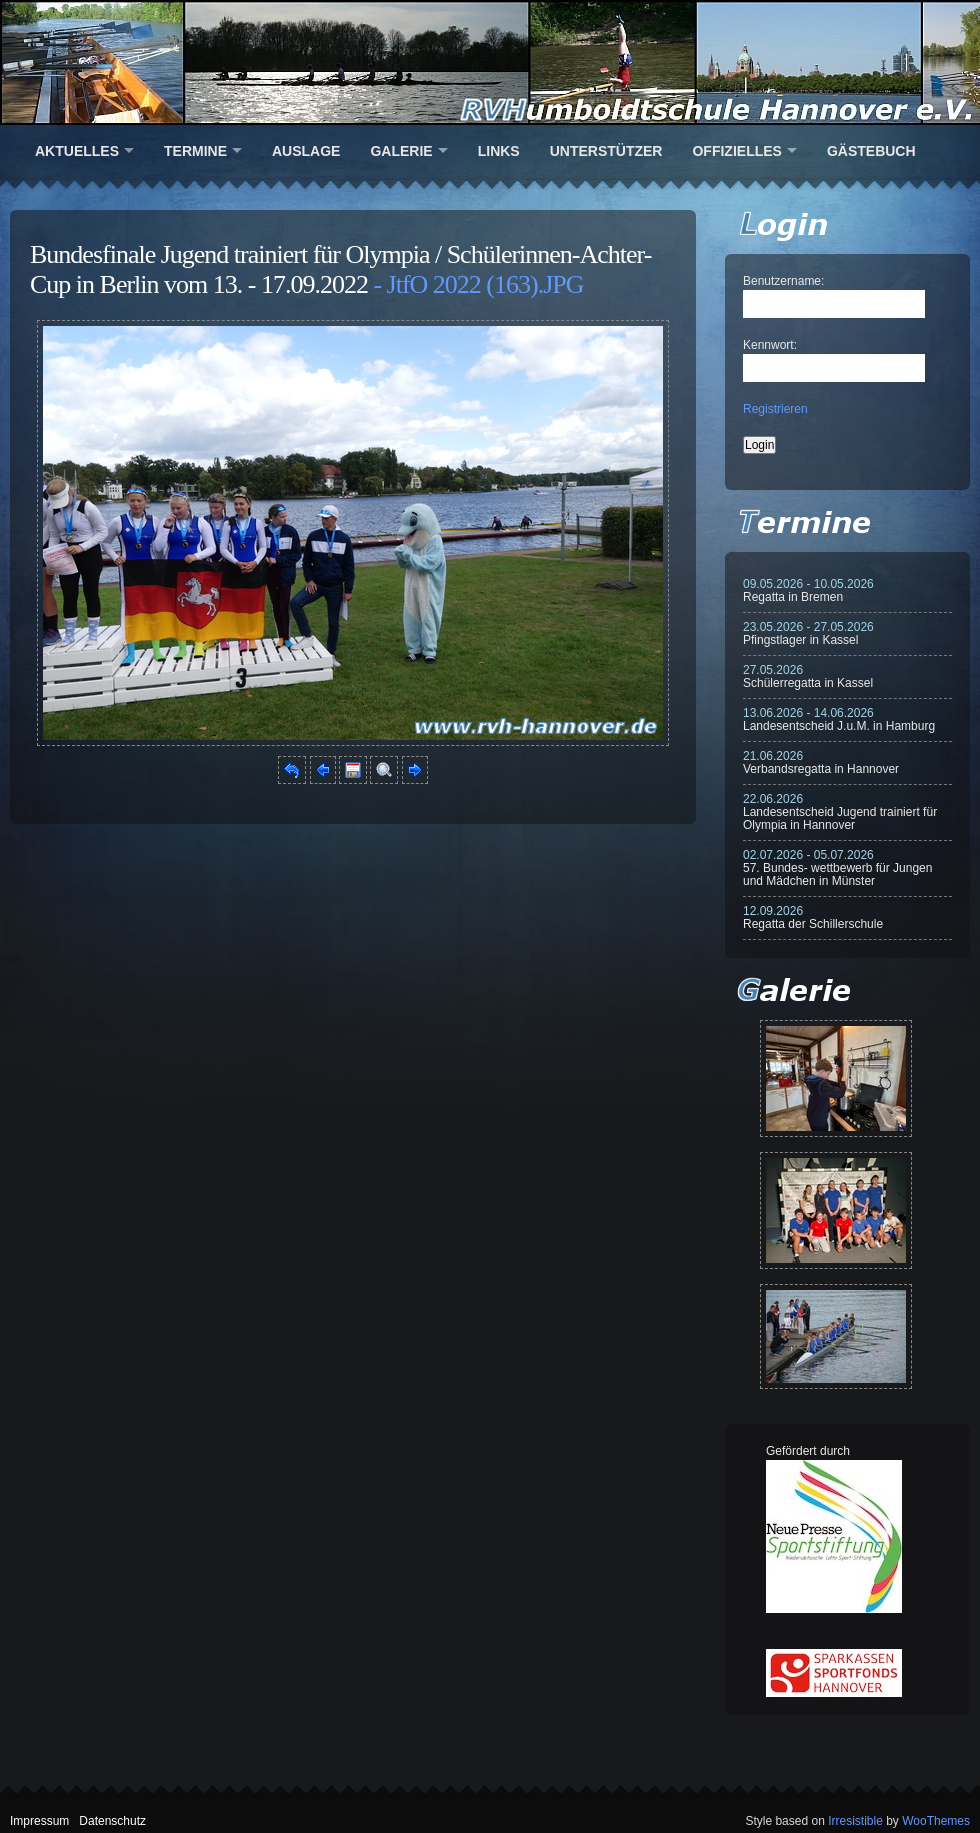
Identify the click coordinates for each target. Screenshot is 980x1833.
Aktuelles (77, 151)
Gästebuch (871, 151)
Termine (195, 151)
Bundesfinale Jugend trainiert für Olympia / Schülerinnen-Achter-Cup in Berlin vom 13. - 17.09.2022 (340, 269)
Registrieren (775, 409)
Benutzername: (783, 281)
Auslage (306, 151)
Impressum (39, 1821)
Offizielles (736, 151)
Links (499, 151)
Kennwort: (770, 345)
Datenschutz (112, 1821)
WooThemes (936, 1821)
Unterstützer (606, 151)
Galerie (401, 151)
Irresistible (855, 1821)
